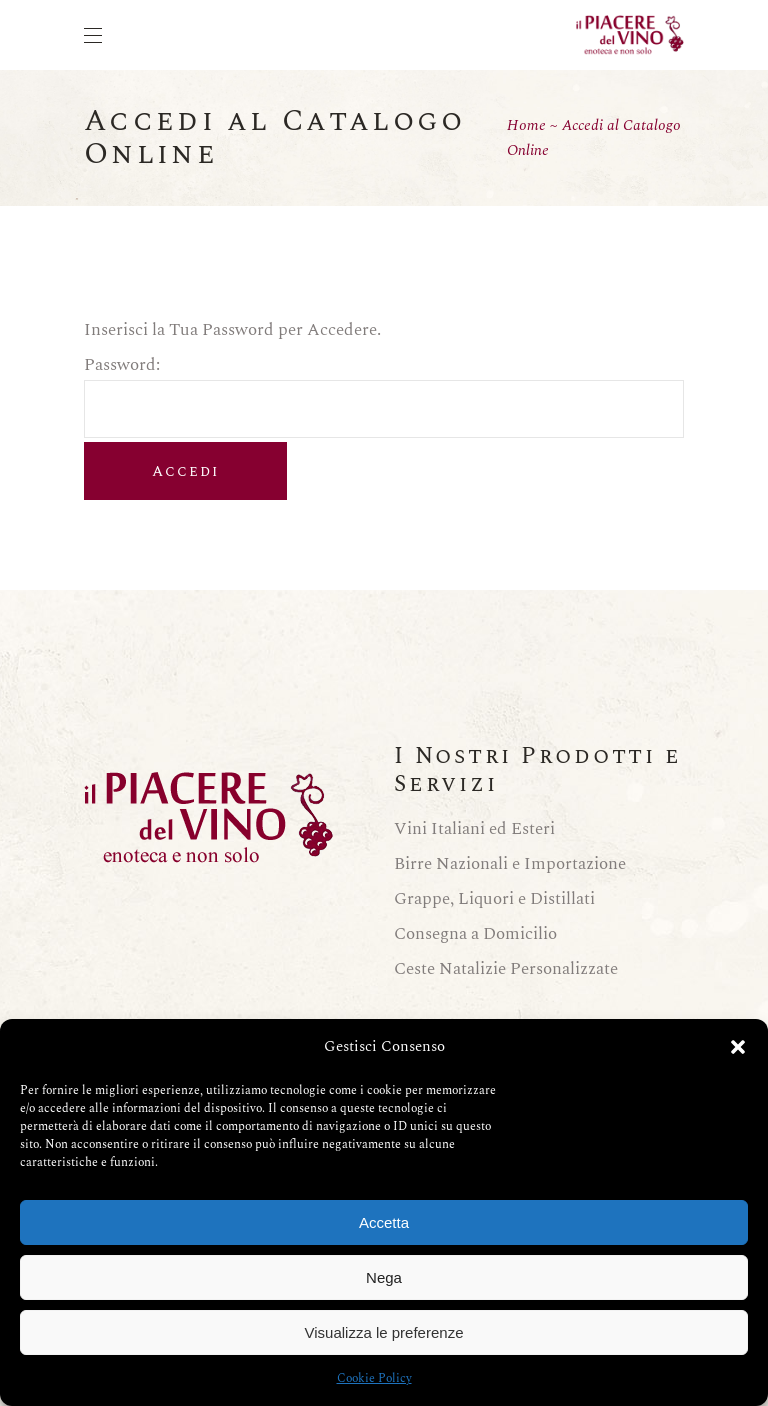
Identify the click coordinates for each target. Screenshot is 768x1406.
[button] (738, 1047)
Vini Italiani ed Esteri (474, 829)
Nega (384, 1277)
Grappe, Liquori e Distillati (494, 899)
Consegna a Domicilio (475, 934)
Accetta (384, 1222)
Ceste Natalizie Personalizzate (506, 969)
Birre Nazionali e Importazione (510, 864)
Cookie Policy (374, 1378)
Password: (384, 377)
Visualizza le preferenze (384, 1332)
